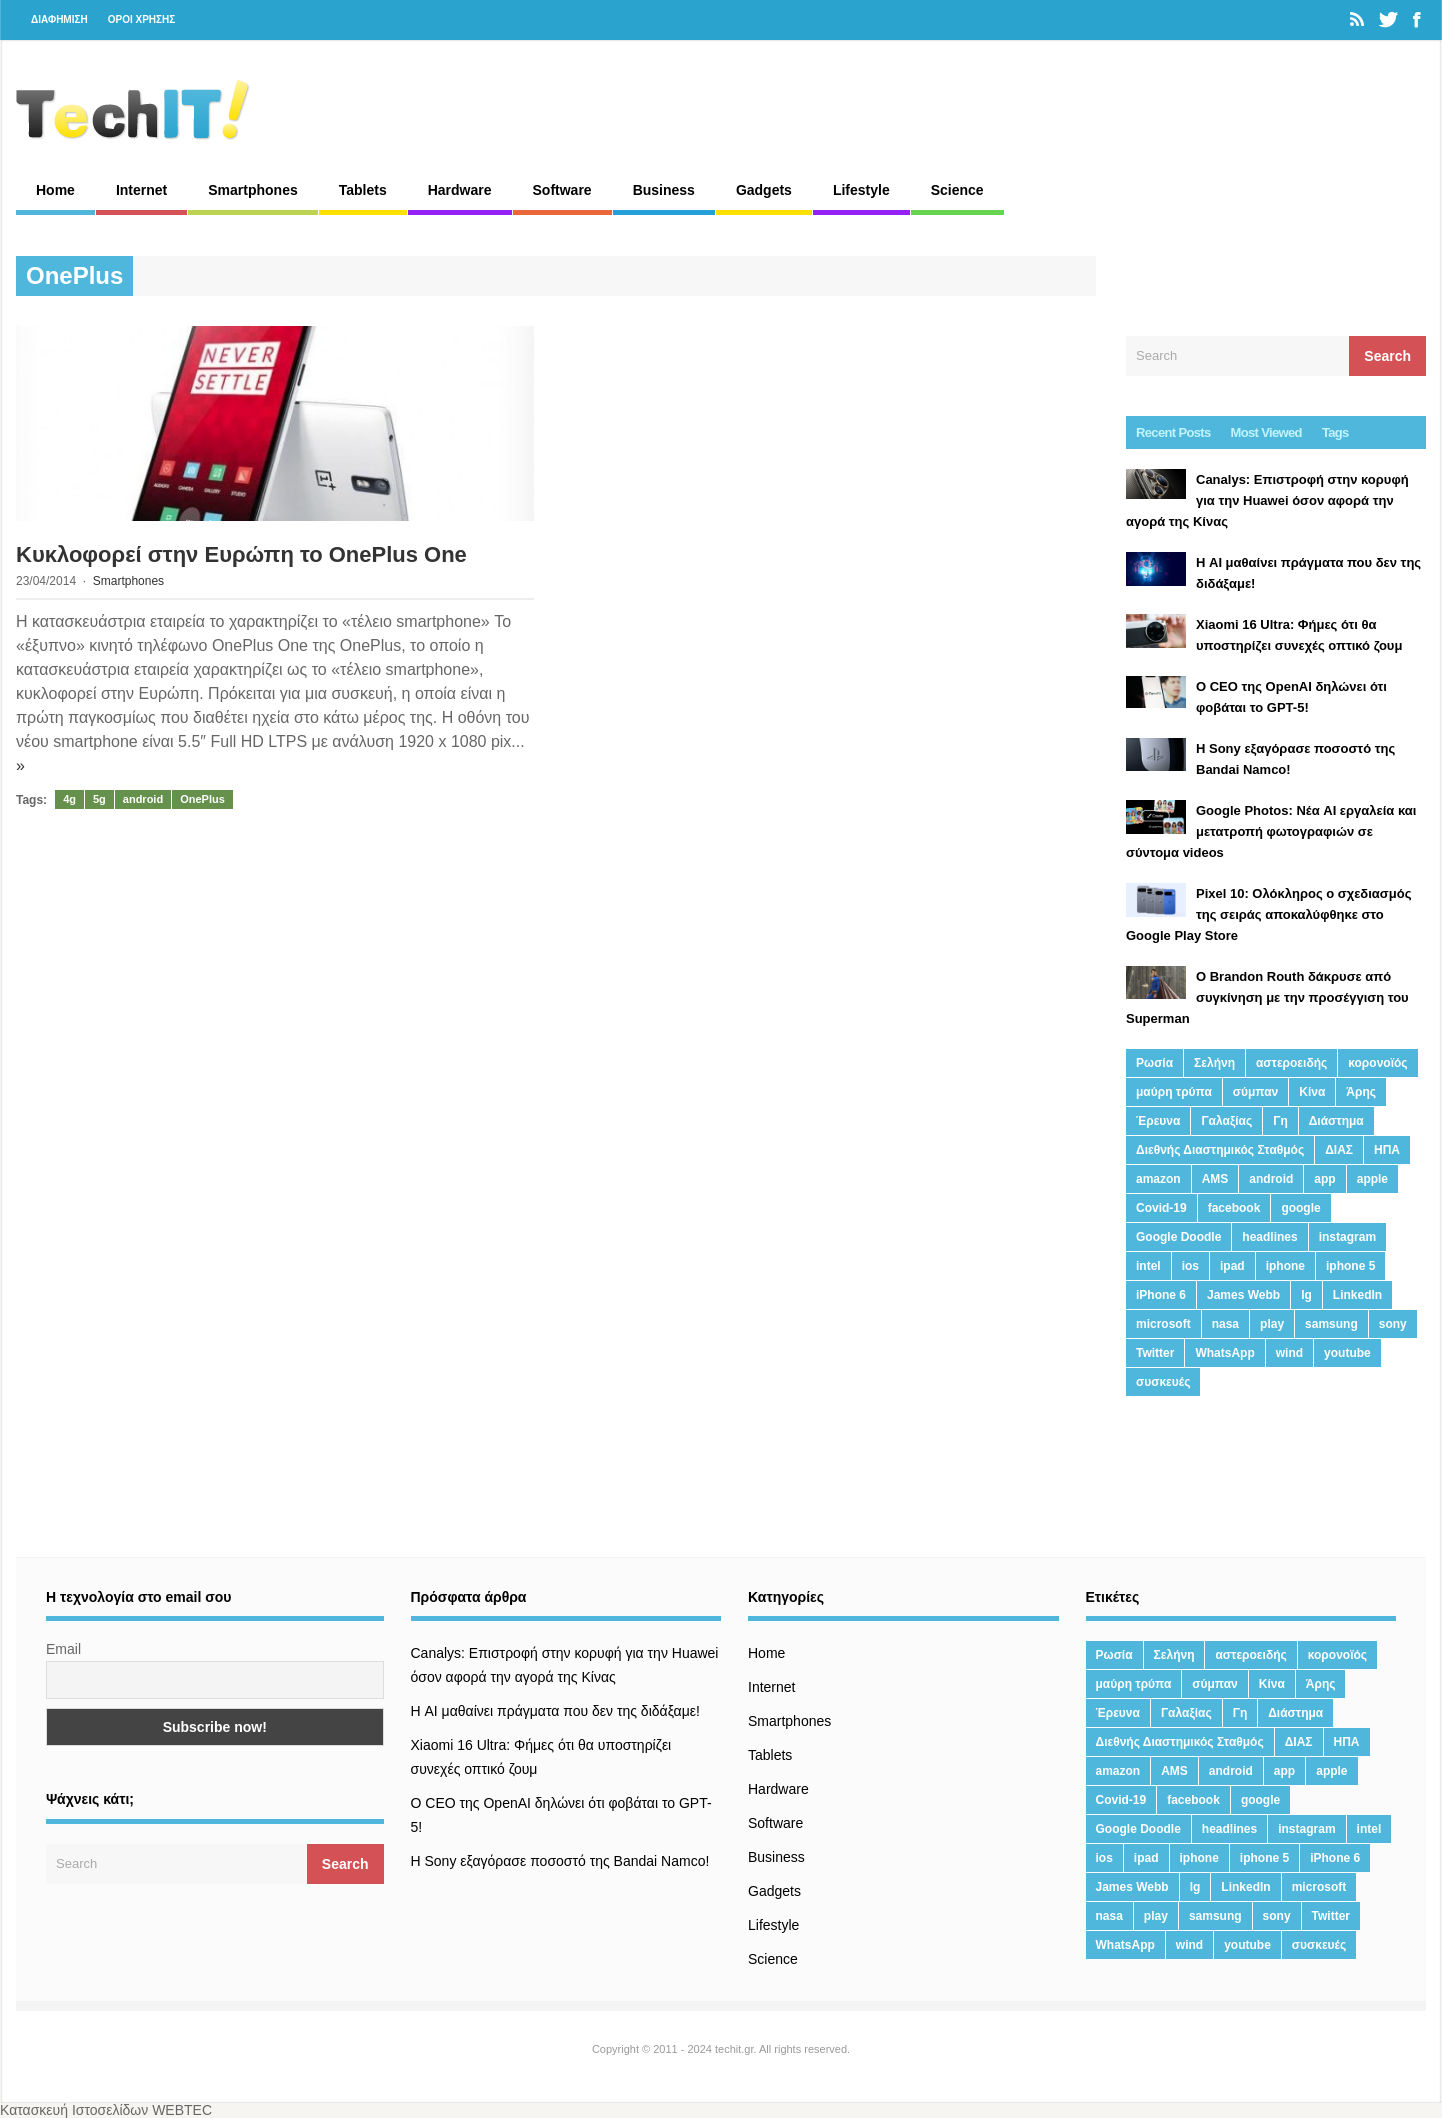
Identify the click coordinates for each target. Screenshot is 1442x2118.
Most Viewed (1266, 432)
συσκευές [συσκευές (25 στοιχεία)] (1163, 1382)
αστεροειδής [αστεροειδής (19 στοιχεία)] (1291, 1063)
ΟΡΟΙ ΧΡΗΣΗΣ (142, 19)
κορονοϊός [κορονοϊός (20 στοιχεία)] (1377, 1063)
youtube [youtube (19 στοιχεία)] (1347, 1353)
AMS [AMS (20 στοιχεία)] (1215, 1179)
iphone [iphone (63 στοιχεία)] (1285, 1266)
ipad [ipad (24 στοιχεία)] (1232, 1266)
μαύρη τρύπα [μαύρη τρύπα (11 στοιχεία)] (1174, 1092)
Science (957, 190)
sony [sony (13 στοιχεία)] (1393, 1324)
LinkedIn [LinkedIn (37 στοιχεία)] (1357, 1295)
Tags (1335, 432)
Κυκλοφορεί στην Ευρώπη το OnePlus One (241, 554)
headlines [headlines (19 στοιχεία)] (1269, 1237)
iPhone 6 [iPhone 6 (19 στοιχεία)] (1161, 1295)
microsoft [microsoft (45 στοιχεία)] (1163, 1324)
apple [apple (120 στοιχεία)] (1372, 1179)
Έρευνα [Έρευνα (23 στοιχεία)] (1158, 1121)
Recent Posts (1173, 432)
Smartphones (252, 190)
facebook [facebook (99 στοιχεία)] (1234, 1208)
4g (69, 799)
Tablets (363, 190)
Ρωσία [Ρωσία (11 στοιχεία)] (1154, 1063)
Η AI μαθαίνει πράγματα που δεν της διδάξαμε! (555, 1711)
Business (664, 190)
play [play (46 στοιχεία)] (1272, 1324)
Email (63, 1649)
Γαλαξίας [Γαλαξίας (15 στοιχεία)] (1226, 1121)
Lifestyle (861, 190)
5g (99, 799)
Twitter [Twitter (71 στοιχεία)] (1155, 1353)
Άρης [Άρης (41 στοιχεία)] (1361, 1092)
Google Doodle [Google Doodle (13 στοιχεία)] (1178, 1237)
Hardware (460, 190)
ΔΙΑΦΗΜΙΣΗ (59, 19)
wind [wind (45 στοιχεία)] (1289, 1353)
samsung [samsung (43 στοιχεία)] (1331, 1324)
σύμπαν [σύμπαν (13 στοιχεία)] (1255, 1092)
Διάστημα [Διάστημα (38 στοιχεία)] (1336, 1121)
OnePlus (202, 799)
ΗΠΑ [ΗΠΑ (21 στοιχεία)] (1387, 1150)
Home (55, 190)
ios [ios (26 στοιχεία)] (1190, 1266)
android (143, 799)
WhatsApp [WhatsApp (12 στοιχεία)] (1224, 1353)
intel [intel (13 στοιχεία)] (1148, 1266)
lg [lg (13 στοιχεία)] (1306, 1295)
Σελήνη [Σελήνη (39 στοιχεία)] (1214, 1063)
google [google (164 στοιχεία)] (1300, 1208)
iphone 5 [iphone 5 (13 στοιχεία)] (1350, 1266)
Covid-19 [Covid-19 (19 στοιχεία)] (1161, 1208)
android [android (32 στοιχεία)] (1271, 1179)
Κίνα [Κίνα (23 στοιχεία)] (1312, 1092)
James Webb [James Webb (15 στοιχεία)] (1243, 1295)
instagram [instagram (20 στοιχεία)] (1347, 1237)
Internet (141, 190)
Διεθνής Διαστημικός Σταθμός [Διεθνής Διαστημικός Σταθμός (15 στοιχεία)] (1220, 1150)
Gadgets (764, 190)
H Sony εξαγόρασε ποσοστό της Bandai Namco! (560, 1861)
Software (562, 190)
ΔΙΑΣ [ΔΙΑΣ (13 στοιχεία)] (1339, 1150)
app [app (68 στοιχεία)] (1324, 1179)
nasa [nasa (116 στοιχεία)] (1225, 1324)
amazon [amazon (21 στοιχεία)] (1158, 1179)
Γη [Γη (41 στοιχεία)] (1280, 1121)
